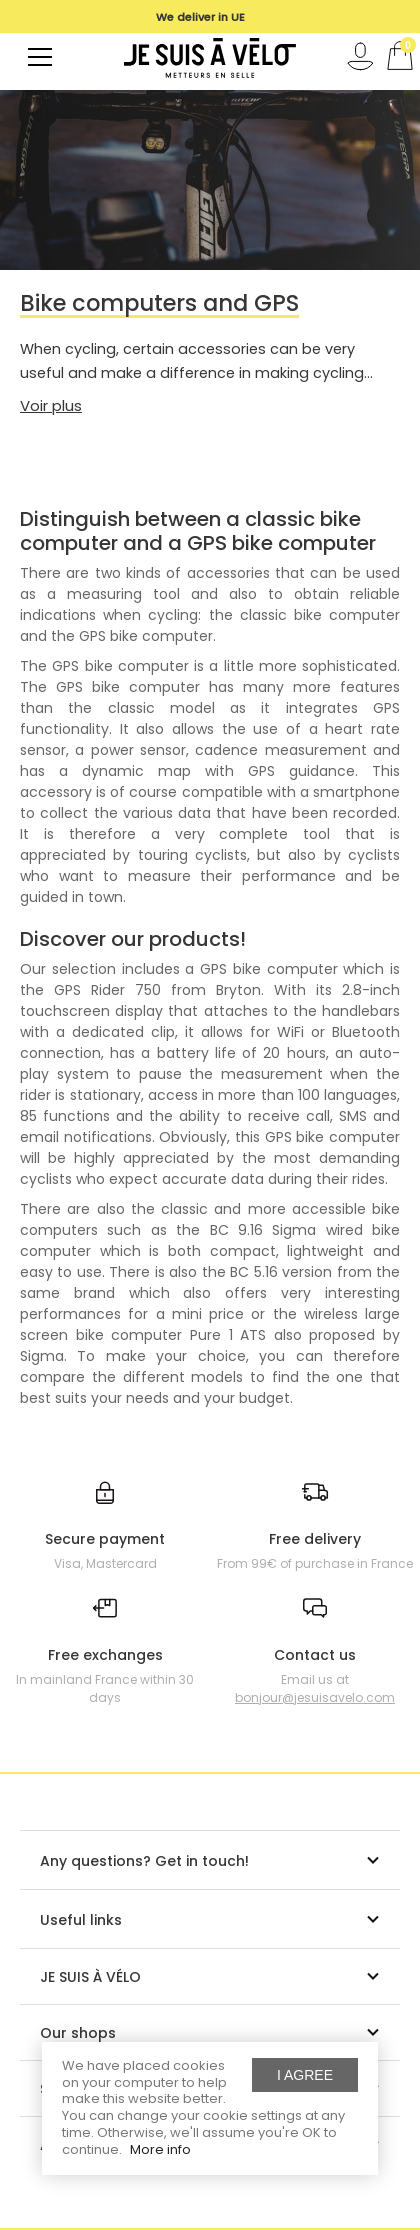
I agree (305, 2075)
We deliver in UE (200, 17)
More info (160, 2149)
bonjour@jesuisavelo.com (315, 1697)
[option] (200, 17)
